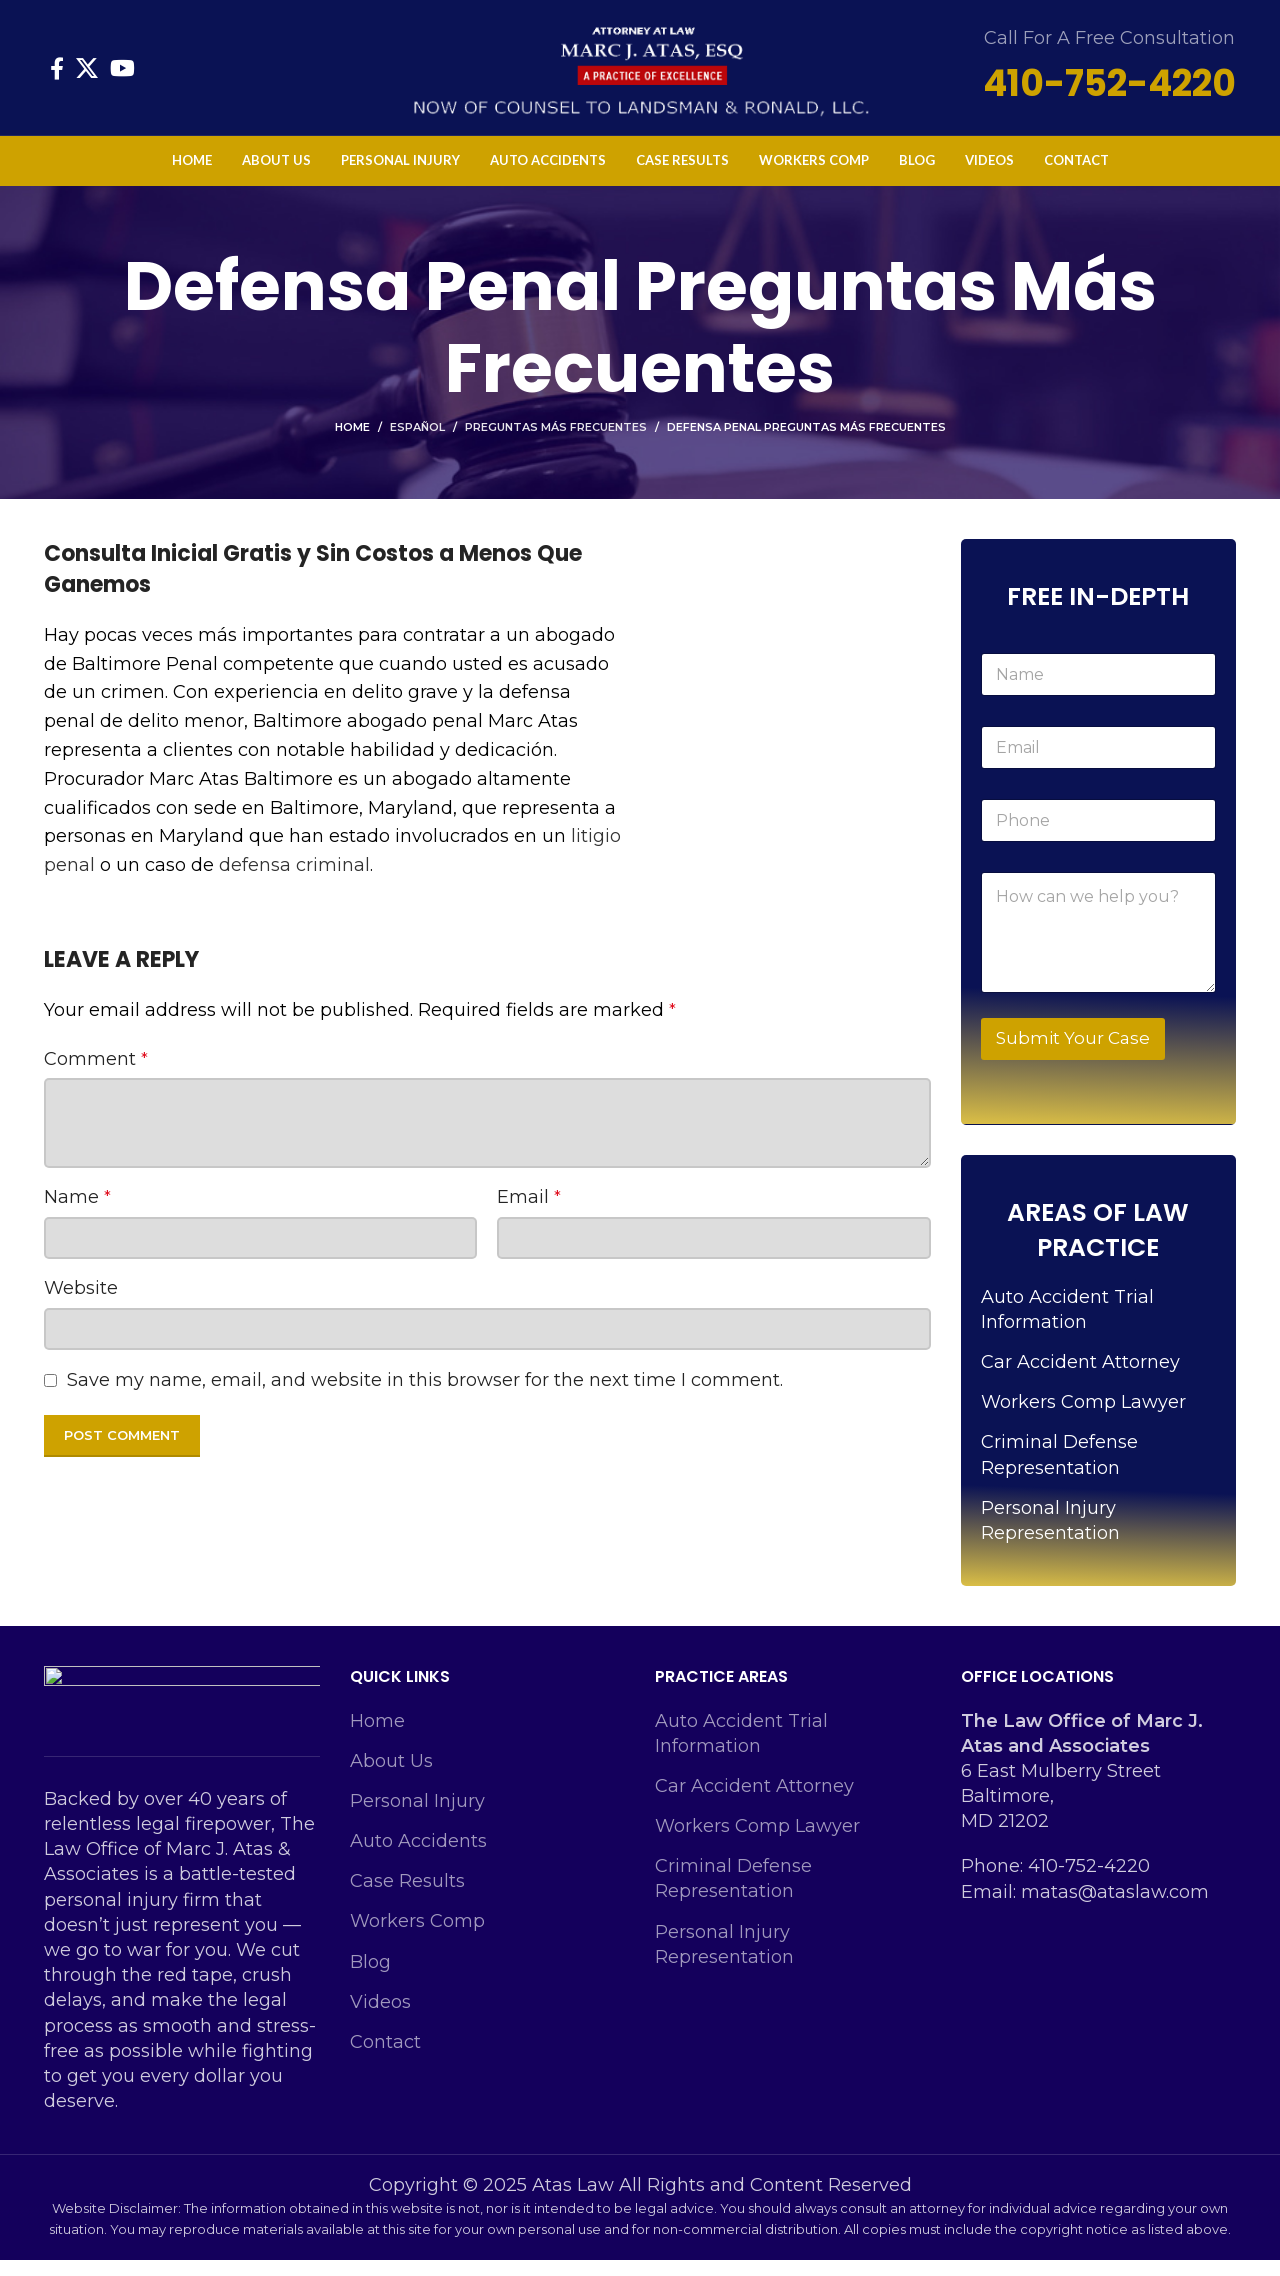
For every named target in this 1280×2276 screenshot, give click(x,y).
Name (77, 1213)
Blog (370, 1978)
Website (81, 1304)
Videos (380, 2018)
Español (417, 443)
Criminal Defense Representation (1059, 1470)
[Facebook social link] (57, 76)
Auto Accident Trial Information (1067, 1325)
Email (529, 1213)
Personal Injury (417, 1817)
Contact (385, 2058)
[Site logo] (640, 74)
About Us (391, 1777)
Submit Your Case (1073, 1054)
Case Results (407, 1897)
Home (352, 443)
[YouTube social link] (122, 76)
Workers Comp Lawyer (1083, 1418)
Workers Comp (417, 1937)
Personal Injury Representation (1050, 1536)
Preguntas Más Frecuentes (556, 443)
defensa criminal (294, 881)
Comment (96, 1075)
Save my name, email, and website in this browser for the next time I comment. (425, 1396)
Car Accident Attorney (1080, 1378)
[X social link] (87, 76)
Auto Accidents (418, 1857)
